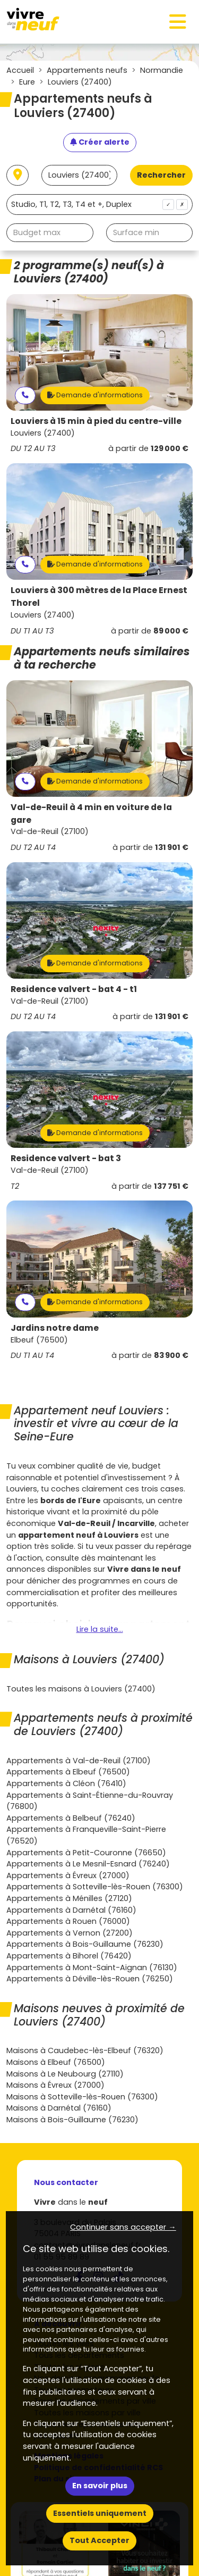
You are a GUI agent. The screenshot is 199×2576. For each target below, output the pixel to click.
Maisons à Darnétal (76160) (58, 2108)
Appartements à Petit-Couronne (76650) (86, 1852)
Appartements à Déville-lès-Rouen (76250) (89, 1978)
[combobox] (99, 204)
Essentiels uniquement (99, 2513)
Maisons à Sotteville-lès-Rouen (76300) (82, 2096)
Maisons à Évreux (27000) (55, 2085)
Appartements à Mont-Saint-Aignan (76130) (91, 1967)
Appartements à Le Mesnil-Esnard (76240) (88, 1863)
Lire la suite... (99, 1629)
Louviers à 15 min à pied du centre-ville (96, 421)
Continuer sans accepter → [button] (123, 2227)
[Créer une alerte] (99, 142)
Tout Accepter (99, 2540)
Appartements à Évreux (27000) (67, 1875)
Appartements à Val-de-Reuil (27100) (78, 1760)
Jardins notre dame (55, 1328)
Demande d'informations (95, 394)
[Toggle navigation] (178, 22)
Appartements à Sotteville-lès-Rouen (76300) (94, 1886)
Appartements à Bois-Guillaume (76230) (84, 1944)
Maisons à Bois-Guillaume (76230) (72, 2119)
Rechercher (161, 175)
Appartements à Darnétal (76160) (71, 1910)
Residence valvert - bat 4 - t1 (74, 989)
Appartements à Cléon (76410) (66, 1783)
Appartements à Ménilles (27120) (69, 1898)
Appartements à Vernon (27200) (69, 1933)
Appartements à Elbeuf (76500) (68, 1771)
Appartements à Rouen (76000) (68, 1921)
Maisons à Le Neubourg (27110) (65, 2074)
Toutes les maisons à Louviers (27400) (80, 1688)
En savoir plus (99, 2485)
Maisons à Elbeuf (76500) (55, 2062)
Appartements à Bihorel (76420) (69, 1955)
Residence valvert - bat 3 (66, 1158)
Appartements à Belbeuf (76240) (70, 1818)
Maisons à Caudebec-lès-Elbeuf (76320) (84, 2050)
